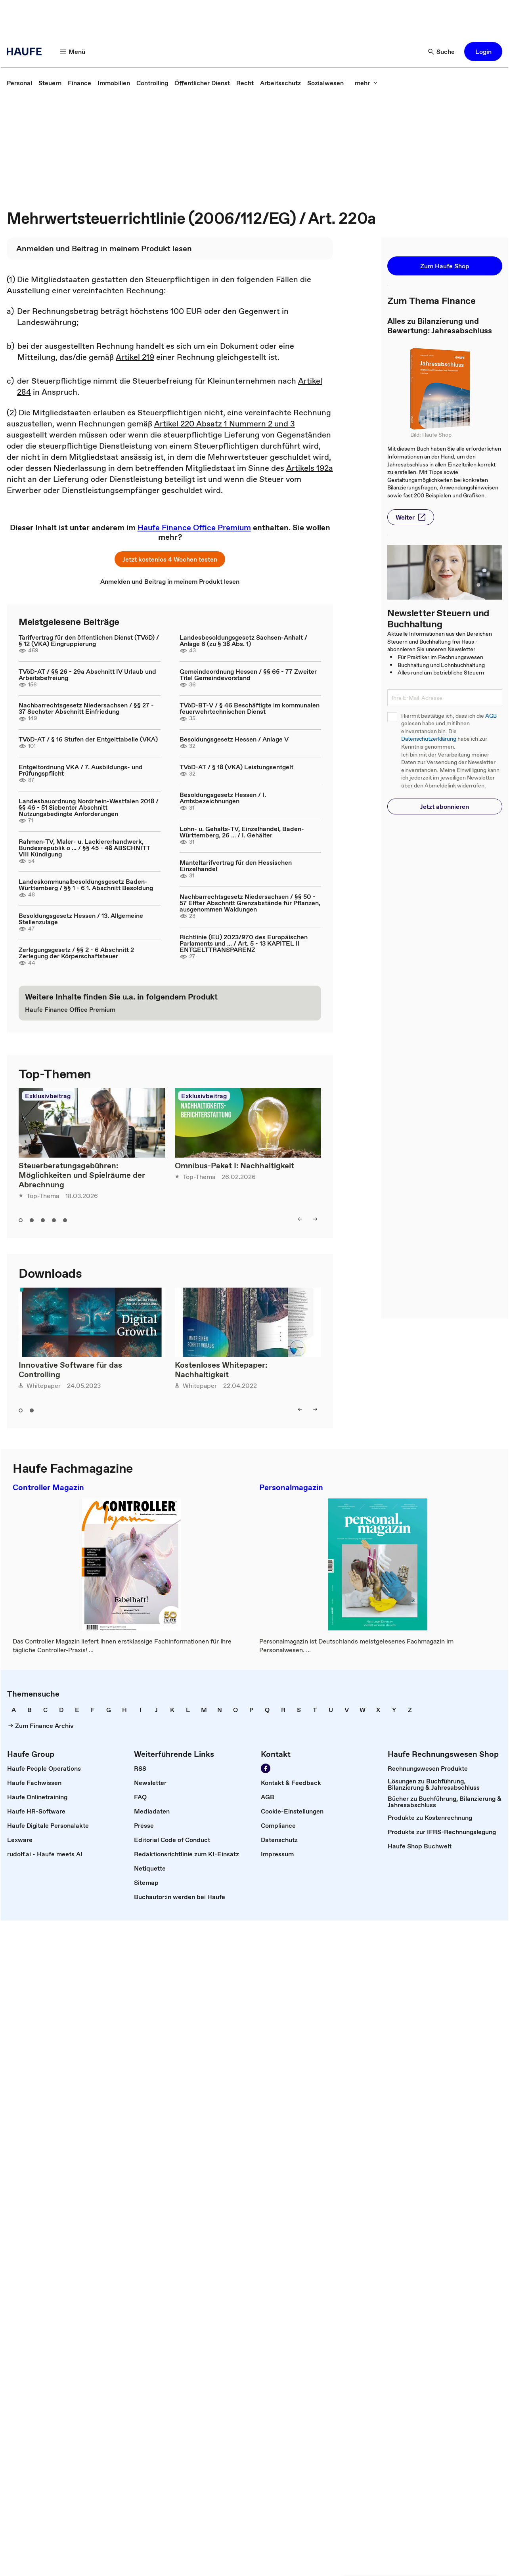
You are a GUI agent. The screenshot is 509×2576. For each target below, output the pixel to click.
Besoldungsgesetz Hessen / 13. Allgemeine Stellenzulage (81, 918)
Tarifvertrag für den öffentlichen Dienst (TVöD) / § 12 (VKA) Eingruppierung (89, 640)
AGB (491, 716)
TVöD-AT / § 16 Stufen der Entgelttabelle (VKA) (88, 739)
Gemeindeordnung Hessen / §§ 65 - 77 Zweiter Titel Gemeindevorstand (248, 674)
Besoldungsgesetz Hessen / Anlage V (234, 739)
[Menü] (73, 51)
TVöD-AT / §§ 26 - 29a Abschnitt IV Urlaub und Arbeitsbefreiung (87, 674)
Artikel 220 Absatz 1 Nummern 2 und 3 (224, 423)
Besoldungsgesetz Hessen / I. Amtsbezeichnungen (223, 797)
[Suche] (441, 51)
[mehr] (366, 83)
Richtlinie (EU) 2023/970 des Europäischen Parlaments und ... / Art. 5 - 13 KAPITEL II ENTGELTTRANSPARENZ (244, 943)
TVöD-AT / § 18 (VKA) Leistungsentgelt (236, 767)
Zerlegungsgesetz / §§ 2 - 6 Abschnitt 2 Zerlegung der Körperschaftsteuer (76, 952)
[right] (315, 1219)
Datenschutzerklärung (428, 739)
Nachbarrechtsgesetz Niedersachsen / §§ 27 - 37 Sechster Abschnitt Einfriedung (86, 708)
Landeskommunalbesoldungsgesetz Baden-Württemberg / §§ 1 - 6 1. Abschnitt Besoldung (86, 884)
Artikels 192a (309, 468)
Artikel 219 (135, 357)
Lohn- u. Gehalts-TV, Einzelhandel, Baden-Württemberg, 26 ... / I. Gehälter (242, 832)
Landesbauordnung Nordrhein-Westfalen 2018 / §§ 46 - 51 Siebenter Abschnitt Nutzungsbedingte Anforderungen (89, 807)
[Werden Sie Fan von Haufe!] (265, 1768)
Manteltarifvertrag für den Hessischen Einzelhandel (236, 865)
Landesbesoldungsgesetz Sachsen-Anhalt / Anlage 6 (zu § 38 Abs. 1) (243, 640)
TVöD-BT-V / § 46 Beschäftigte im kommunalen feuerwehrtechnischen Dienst (250, 708)
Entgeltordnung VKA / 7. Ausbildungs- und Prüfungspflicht (81, 770)
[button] (483, 51)
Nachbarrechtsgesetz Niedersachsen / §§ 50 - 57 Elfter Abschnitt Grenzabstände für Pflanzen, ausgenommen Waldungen (250, 902)
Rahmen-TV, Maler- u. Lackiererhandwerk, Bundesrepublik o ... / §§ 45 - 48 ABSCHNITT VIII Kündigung (84, 847)
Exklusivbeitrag (48, 1096)
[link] (19, 83)
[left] (300, 1219)
